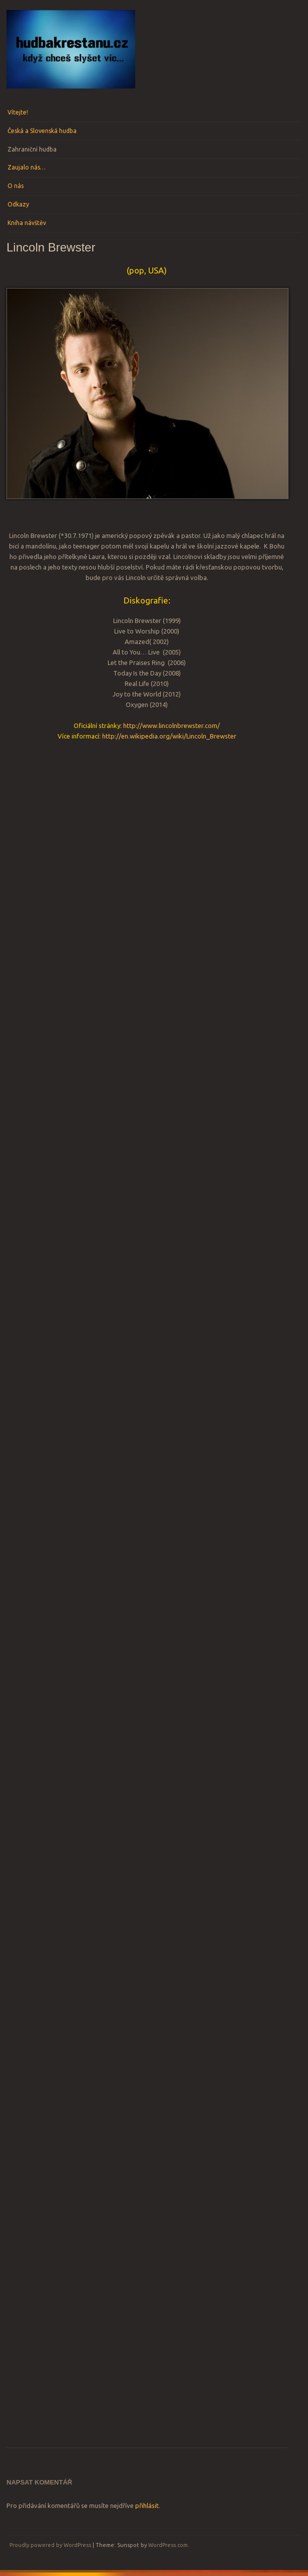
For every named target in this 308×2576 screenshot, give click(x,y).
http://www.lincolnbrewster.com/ (171, 725)
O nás (16, 185)
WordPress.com (168, 2545)
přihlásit (147, 2505)
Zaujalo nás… (27, 167)
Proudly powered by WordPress (50, 2545)
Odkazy (18, 204)
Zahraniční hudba (32, 149)
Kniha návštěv (27, 223)
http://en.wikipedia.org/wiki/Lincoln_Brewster (169, 736)
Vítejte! (18, 112)
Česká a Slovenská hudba (42, 131)
